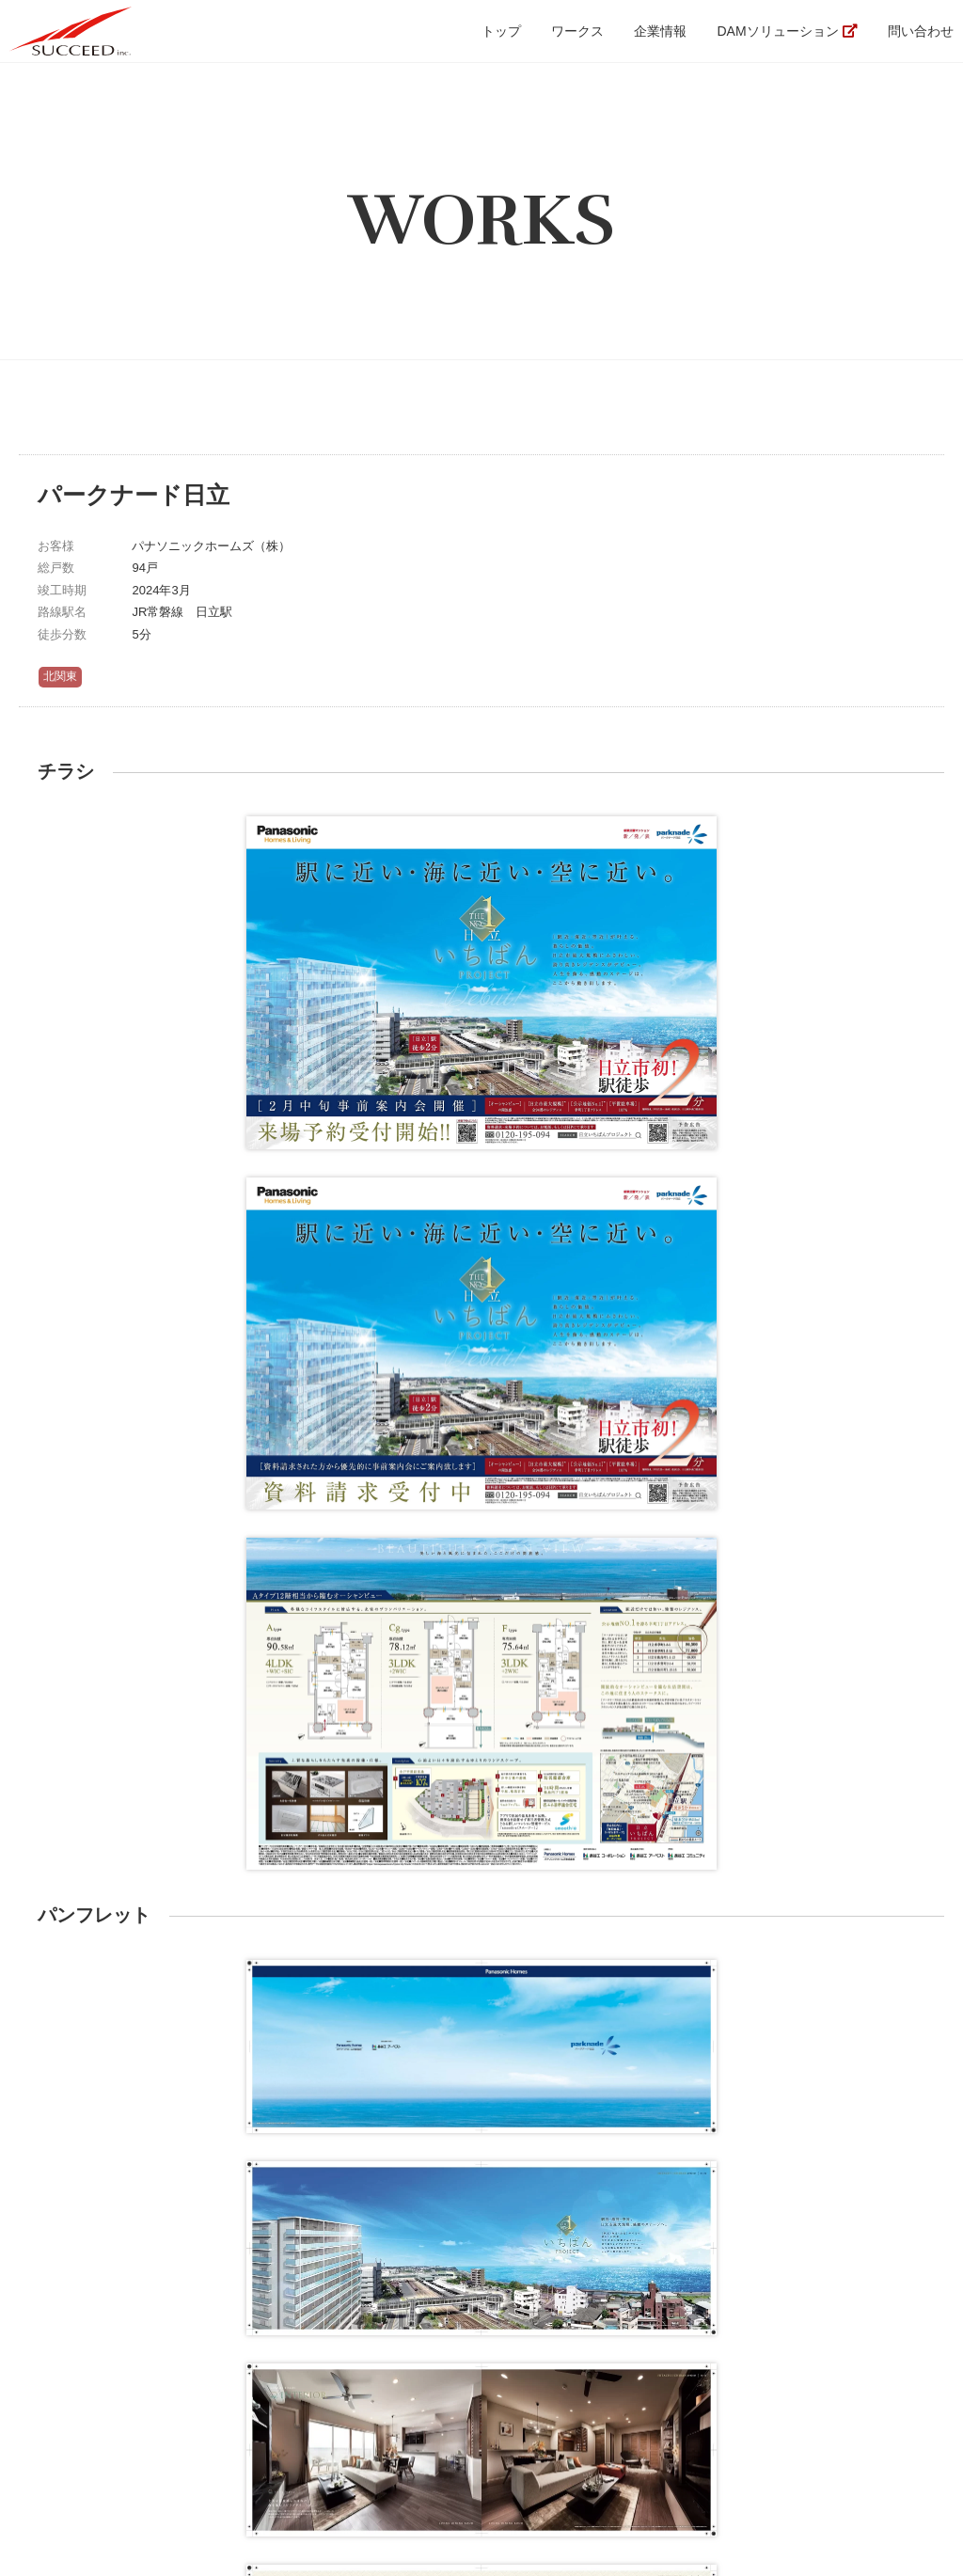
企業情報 (660, 31)
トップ (501, 31)
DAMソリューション (777, 31)
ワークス (577, 31)
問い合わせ (921, 31)
